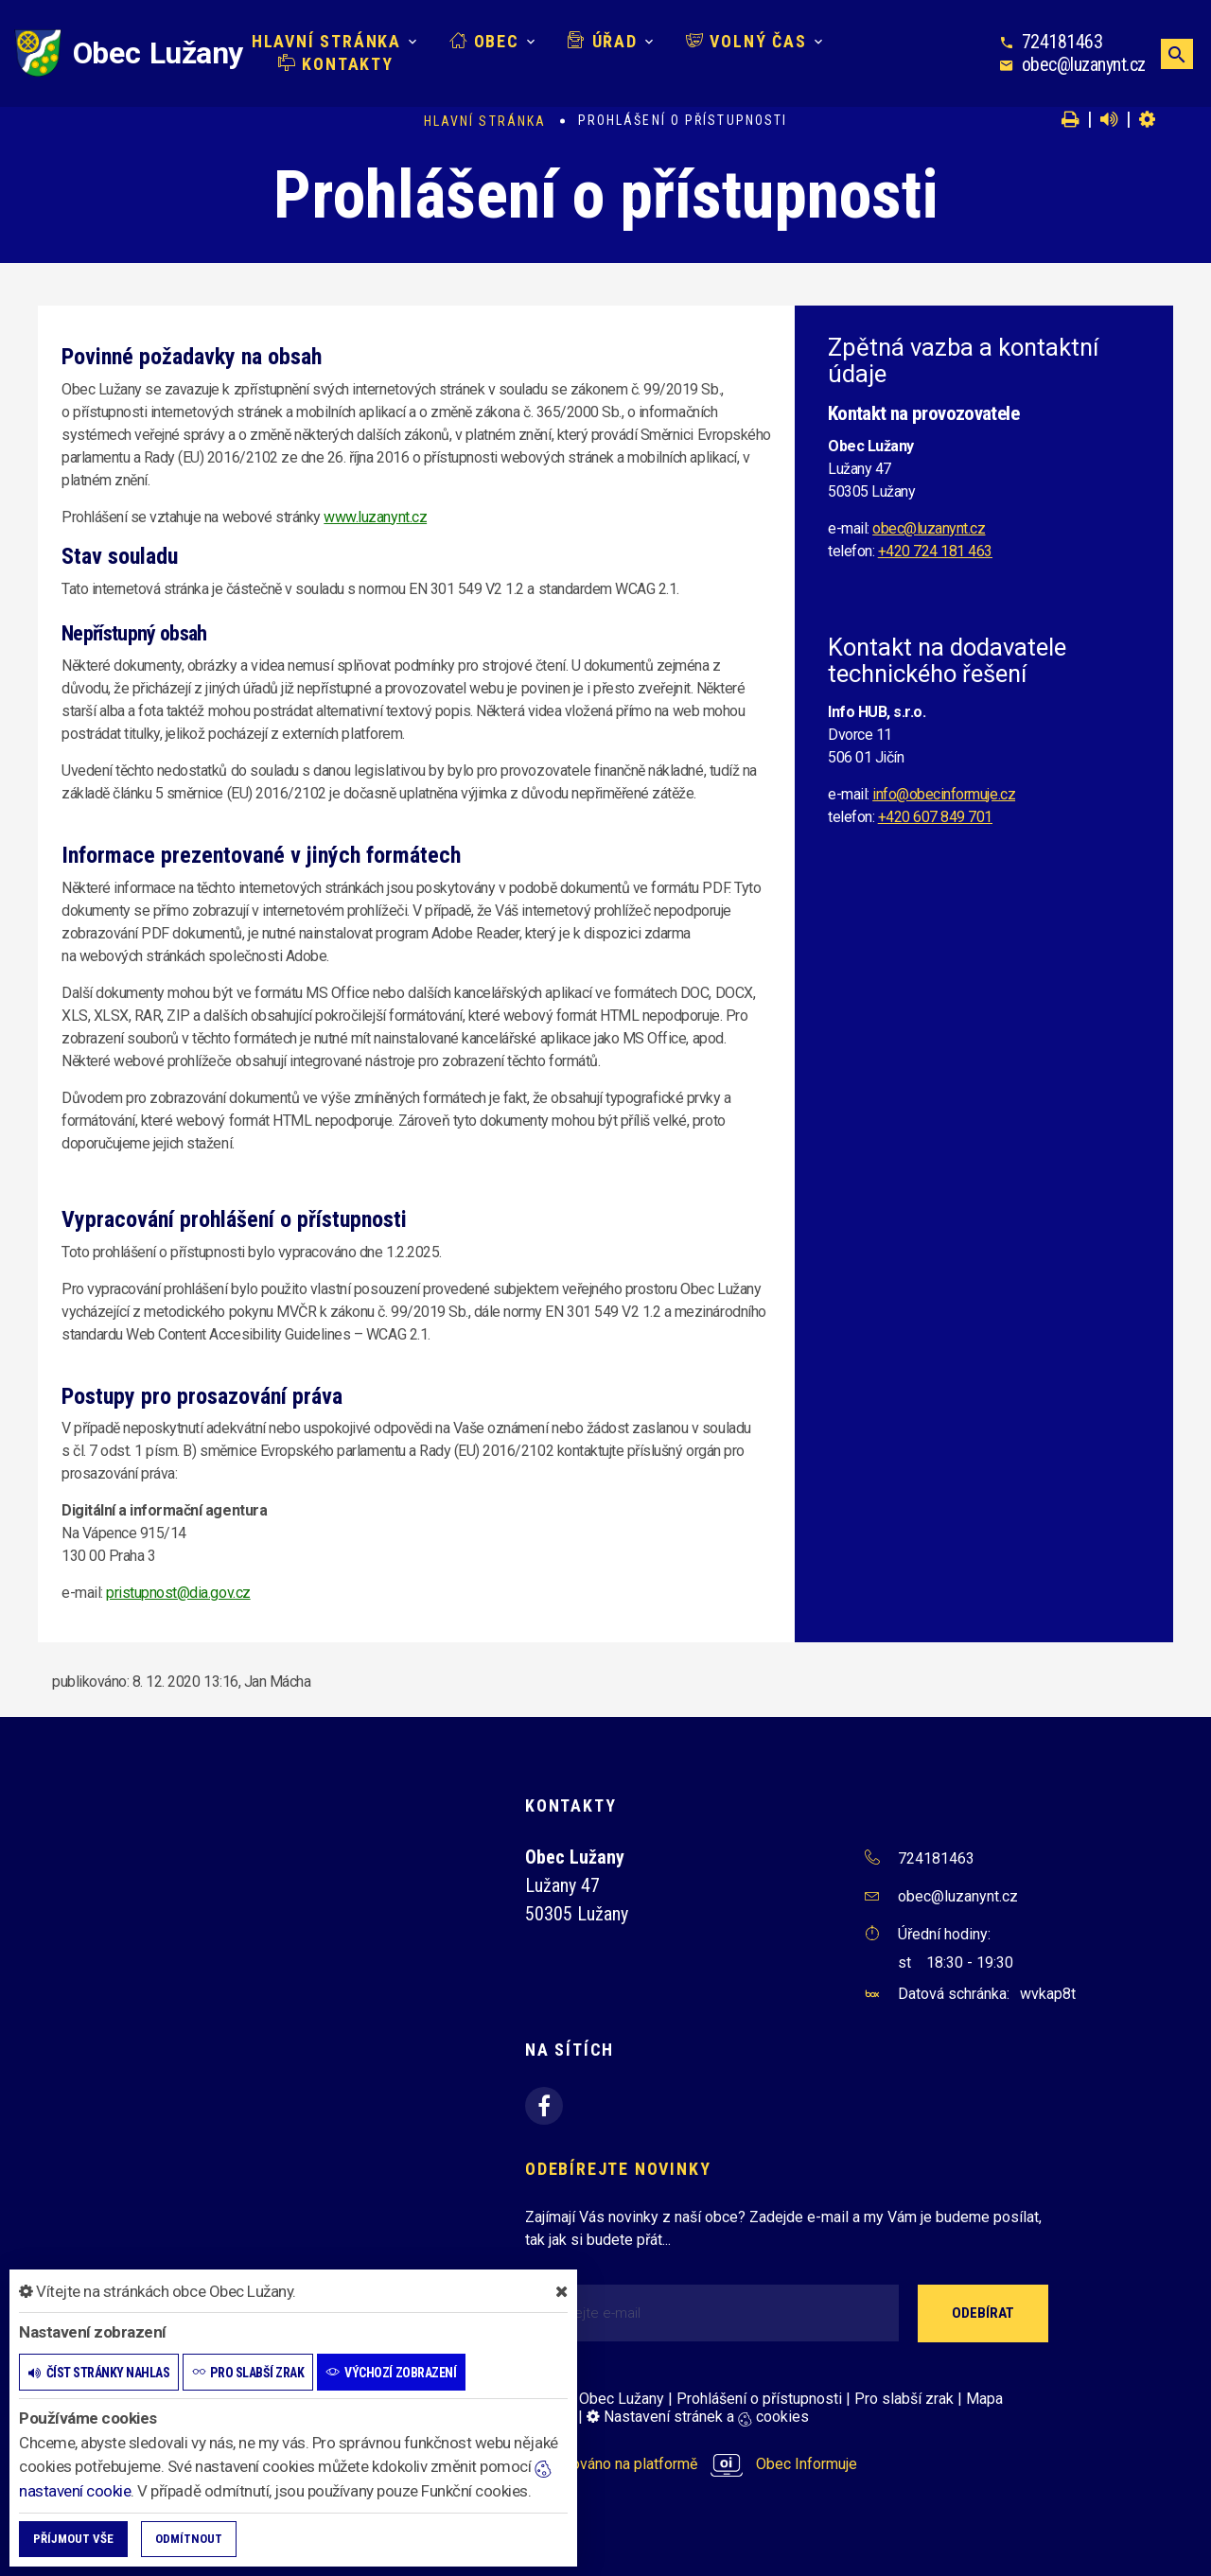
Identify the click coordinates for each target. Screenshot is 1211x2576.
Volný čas (746, 41)
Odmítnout (188, 2539)
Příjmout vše (73, 2539)
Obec (484, 41)
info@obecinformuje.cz (943, 794)
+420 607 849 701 (935, 817)
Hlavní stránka (326, 41)
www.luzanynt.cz (375, 517)
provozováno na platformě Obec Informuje (691, 2464)
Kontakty (336, 64)
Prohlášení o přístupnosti (759, 2399)
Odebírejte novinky (618, 2169)
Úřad (603, 41)
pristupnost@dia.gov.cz (178, 1593)
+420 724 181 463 (935, 551)
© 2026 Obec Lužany (594, 2399)
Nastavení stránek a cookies (698, 2417)
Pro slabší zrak (904, 2399)
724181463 (1062, 41)
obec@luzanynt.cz (1084, 64)
